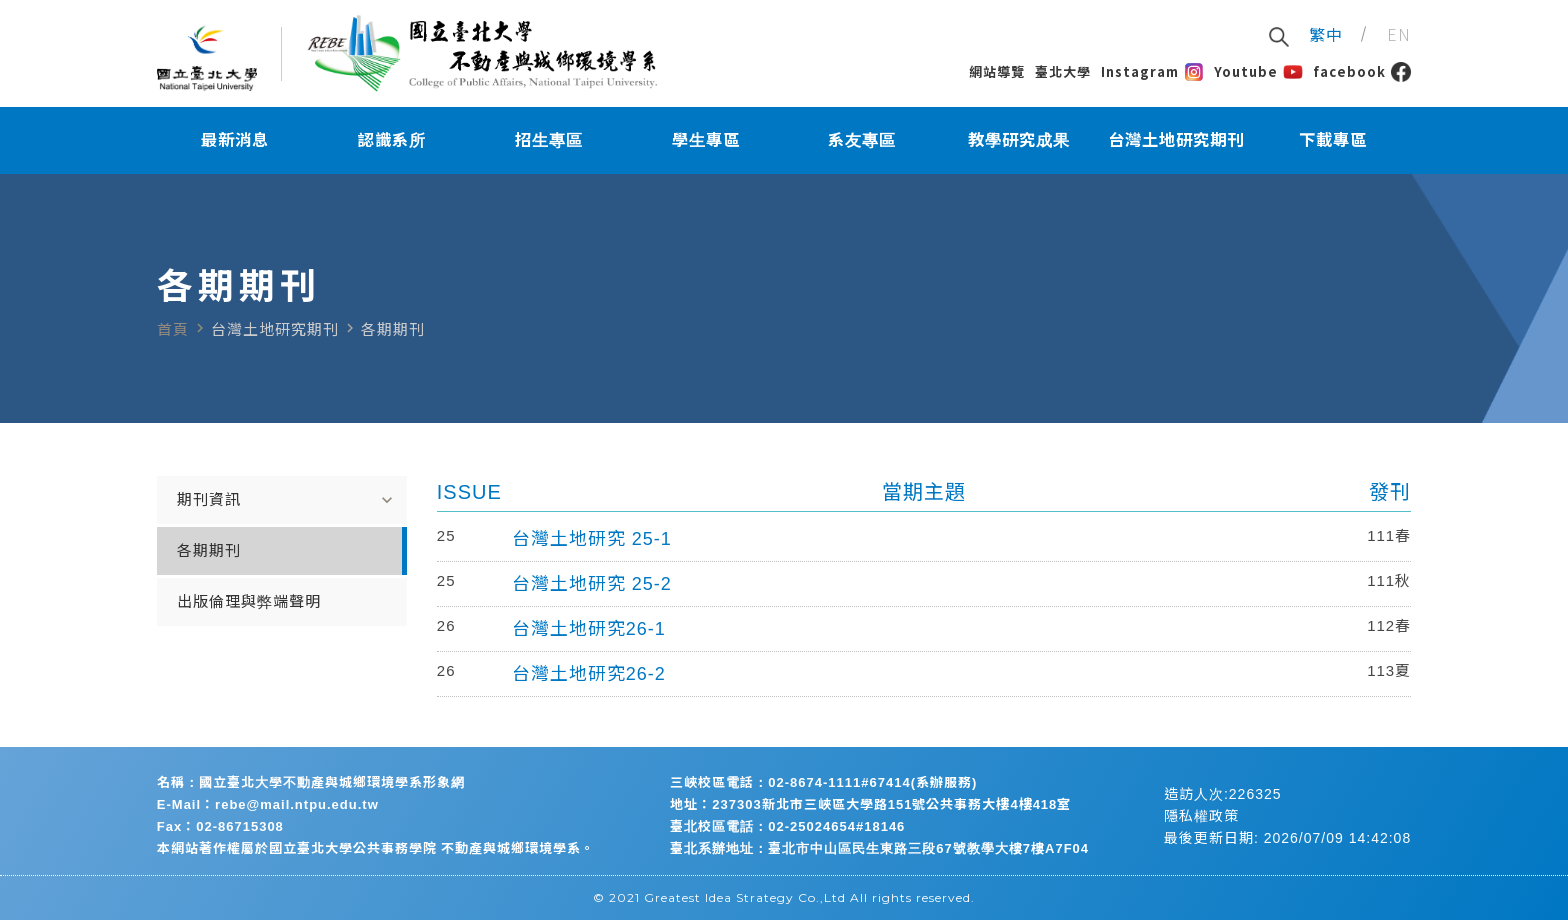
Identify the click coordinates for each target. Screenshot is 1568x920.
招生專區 (549, 140)
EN (1399, 34)
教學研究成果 (1019, 140)
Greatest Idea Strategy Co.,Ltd (745, 897)
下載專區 (1333, 140)
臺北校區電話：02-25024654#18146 (787, 826)
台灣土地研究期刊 (1176, 140)
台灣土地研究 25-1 (592, 539)
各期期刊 (209, 550)
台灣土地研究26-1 (589, 629)
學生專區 (706, 140)
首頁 (173, 329)
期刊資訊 (287, 500)
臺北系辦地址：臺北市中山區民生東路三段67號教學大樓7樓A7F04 (879, 848)
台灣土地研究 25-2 (592, 584)
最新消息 (235, 140)
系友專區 (862, 140)
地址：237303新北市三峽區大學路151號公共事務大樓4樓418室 (870, 804)
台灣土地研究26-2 (589, 674)
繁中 (1326, 34)
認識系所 (392, 140)
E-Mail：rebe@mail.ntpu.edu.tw (268, 804)
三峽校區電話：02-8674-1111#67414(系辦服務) (823, 782)
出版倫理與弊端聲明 (249, 601)
